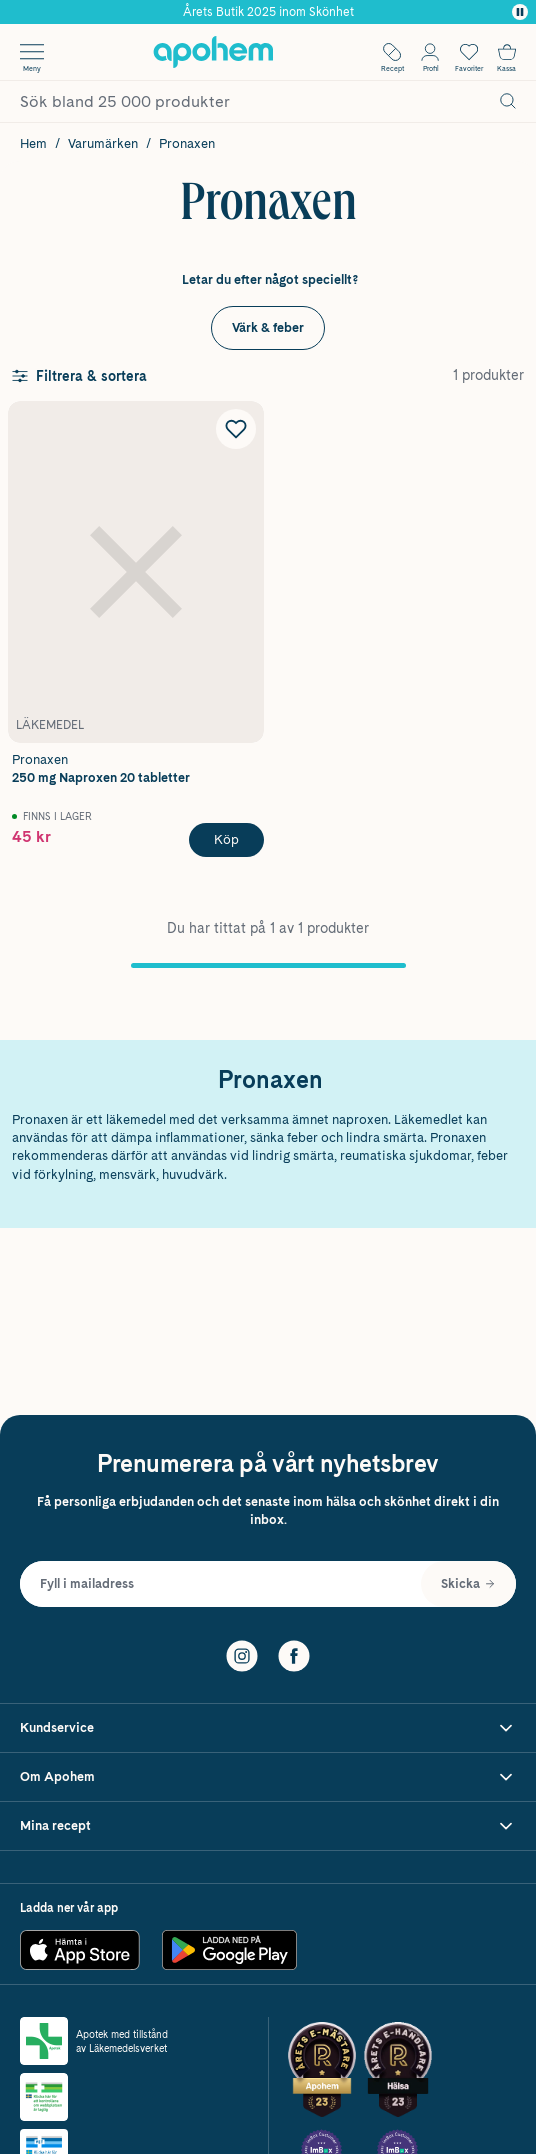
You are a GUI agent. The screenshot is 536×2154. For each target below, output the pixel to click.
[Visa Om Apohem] (268, 1777)
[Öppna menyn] (32, 52)
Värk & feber (268, 327)
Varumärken (103, 143)
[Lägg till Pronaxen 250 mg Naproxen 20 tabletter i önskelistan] (236, 429)
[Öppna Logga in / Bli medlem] (430, 52)
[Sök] (508, 101)
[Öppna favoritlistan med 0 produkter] (469, 52)
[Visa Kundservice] (268, 1728)
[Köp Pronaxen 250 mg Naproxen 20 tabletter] (226, 840)
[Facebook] (294, 1655)
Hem (33, 143)
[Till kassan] (507, 52)
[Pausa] (520, 12)
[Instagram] (242, 1655)
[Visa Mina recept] (268, 1826)
